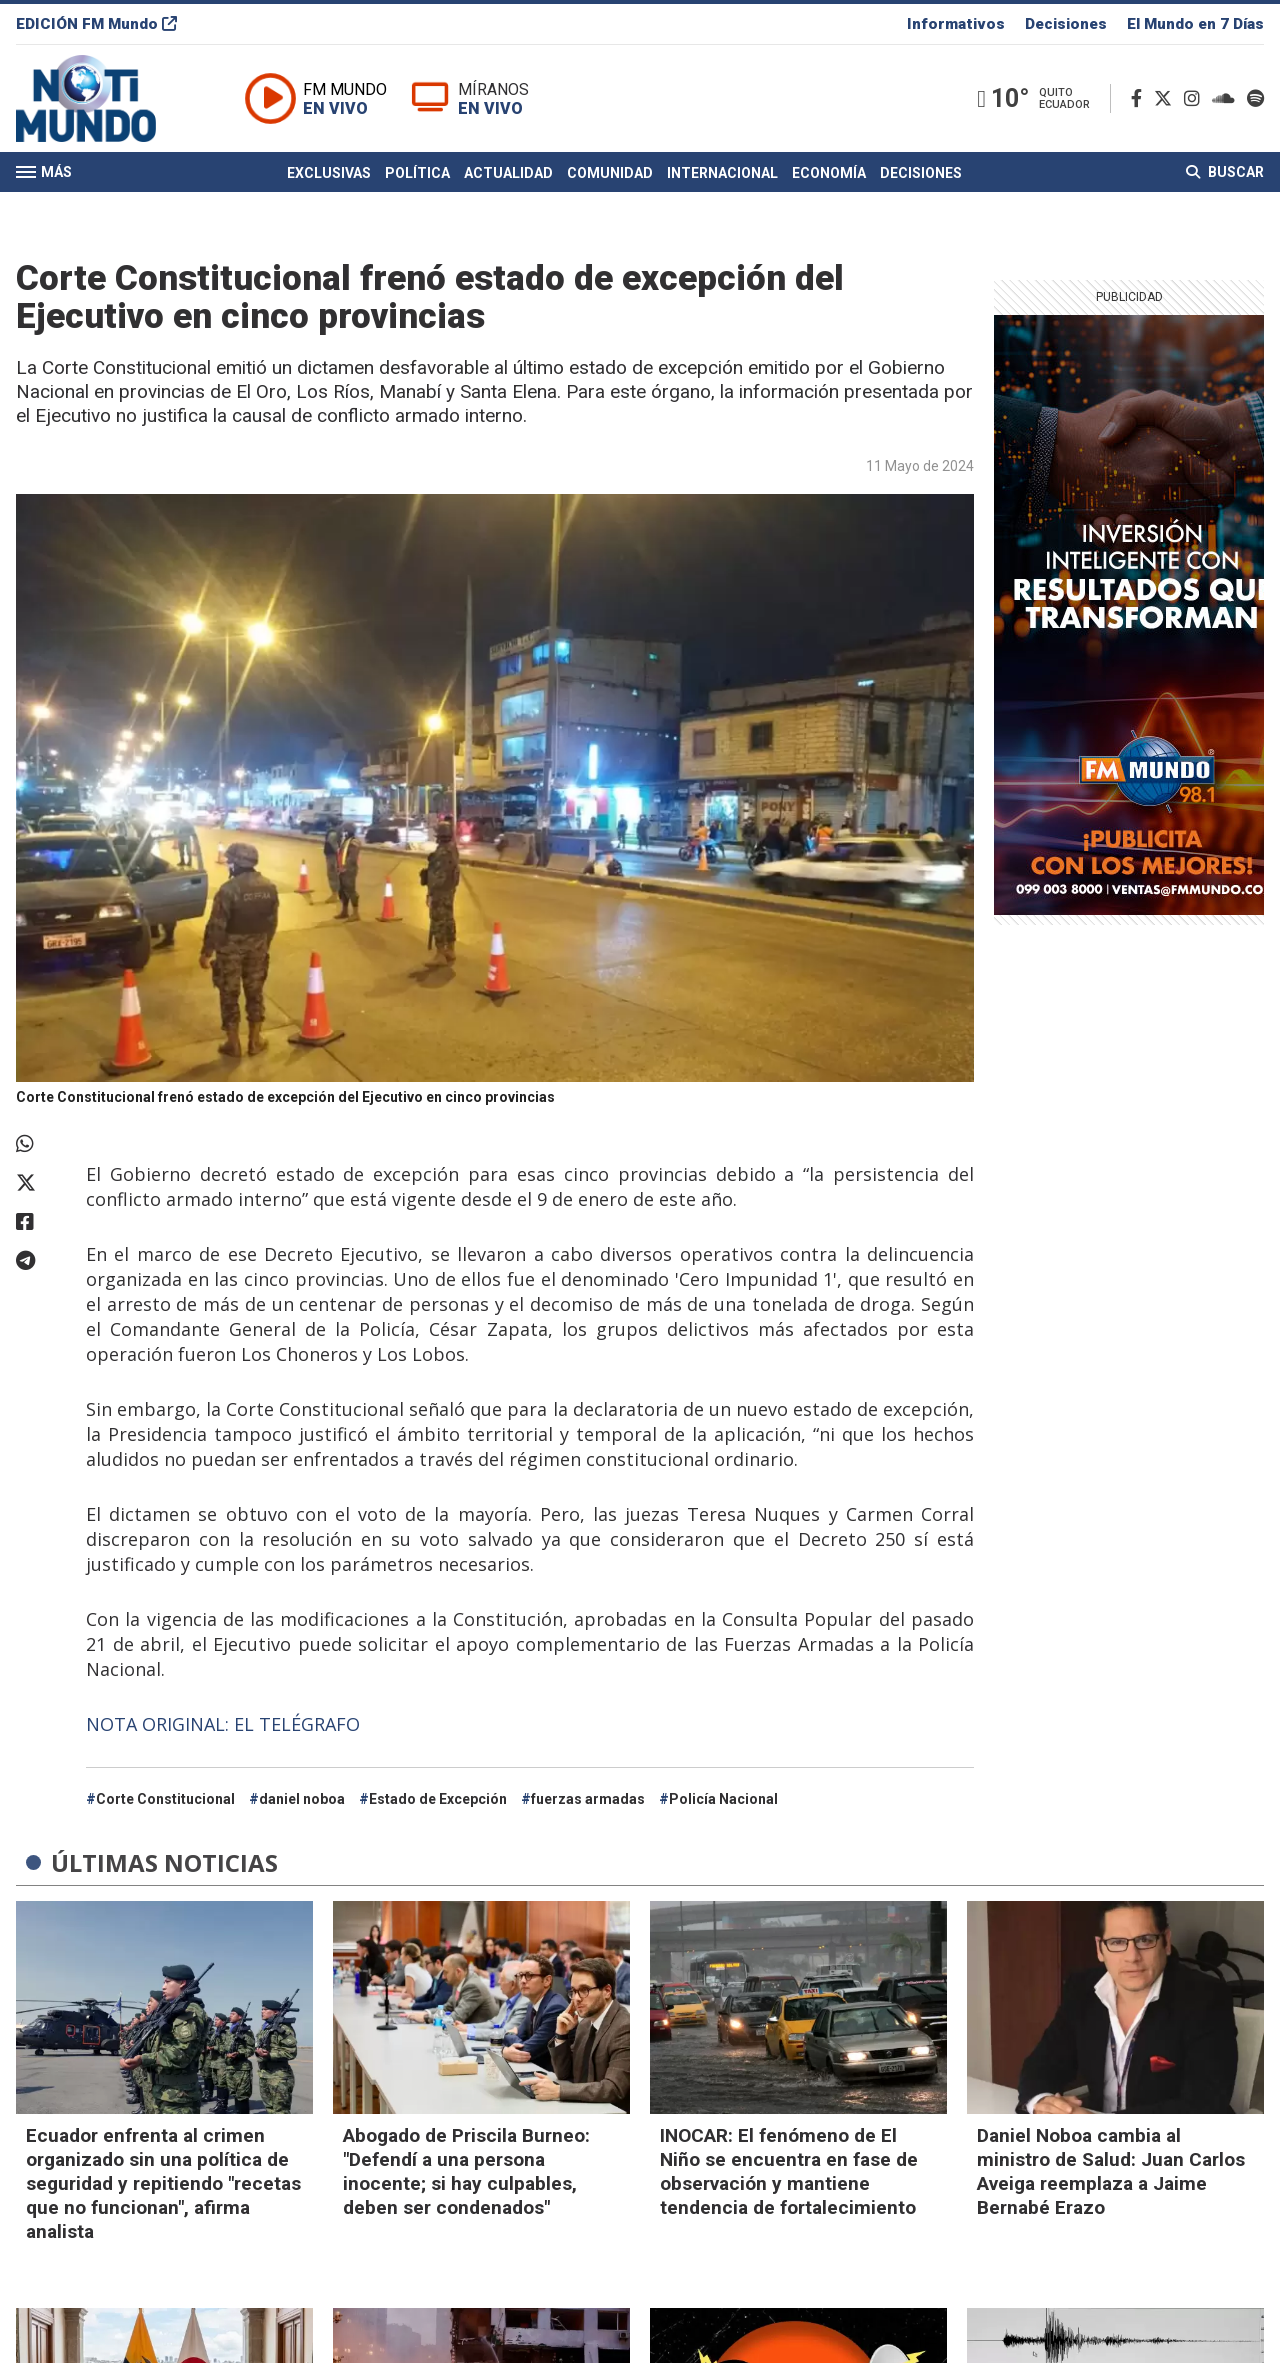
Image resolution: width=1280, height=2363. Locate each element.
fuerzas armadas (588, 1799)
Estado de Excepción (438, 1799)
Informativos (956, 24)
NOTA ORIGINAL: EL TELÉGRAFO (223, 1724)
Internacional (722, 173)
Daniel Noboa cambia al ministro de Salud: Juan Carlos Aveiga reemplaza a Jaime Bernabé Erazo (1111, 2171)
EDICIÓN (96, 24)
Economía (829, 173)
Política (417, 173)
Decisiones (1066, 24)
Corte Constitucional (165, 1799)
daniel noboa (302, 1799)
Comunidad (610, 173)
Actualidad (508, 173)
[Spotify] (1255, 98)
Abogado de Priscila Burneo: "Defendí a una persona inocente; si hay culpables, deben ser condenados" (466, 2171)
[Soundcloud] (1227, 98)
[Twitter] (1167, 98)
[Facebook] (1140, 98)
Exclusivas (329, 173)
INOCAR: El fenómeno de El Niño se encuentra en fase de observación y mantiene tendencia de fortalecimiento (789, 2171)
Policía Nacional (723, 1799)
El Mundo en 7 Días (1195, 24)
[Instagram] (1196, 98)
